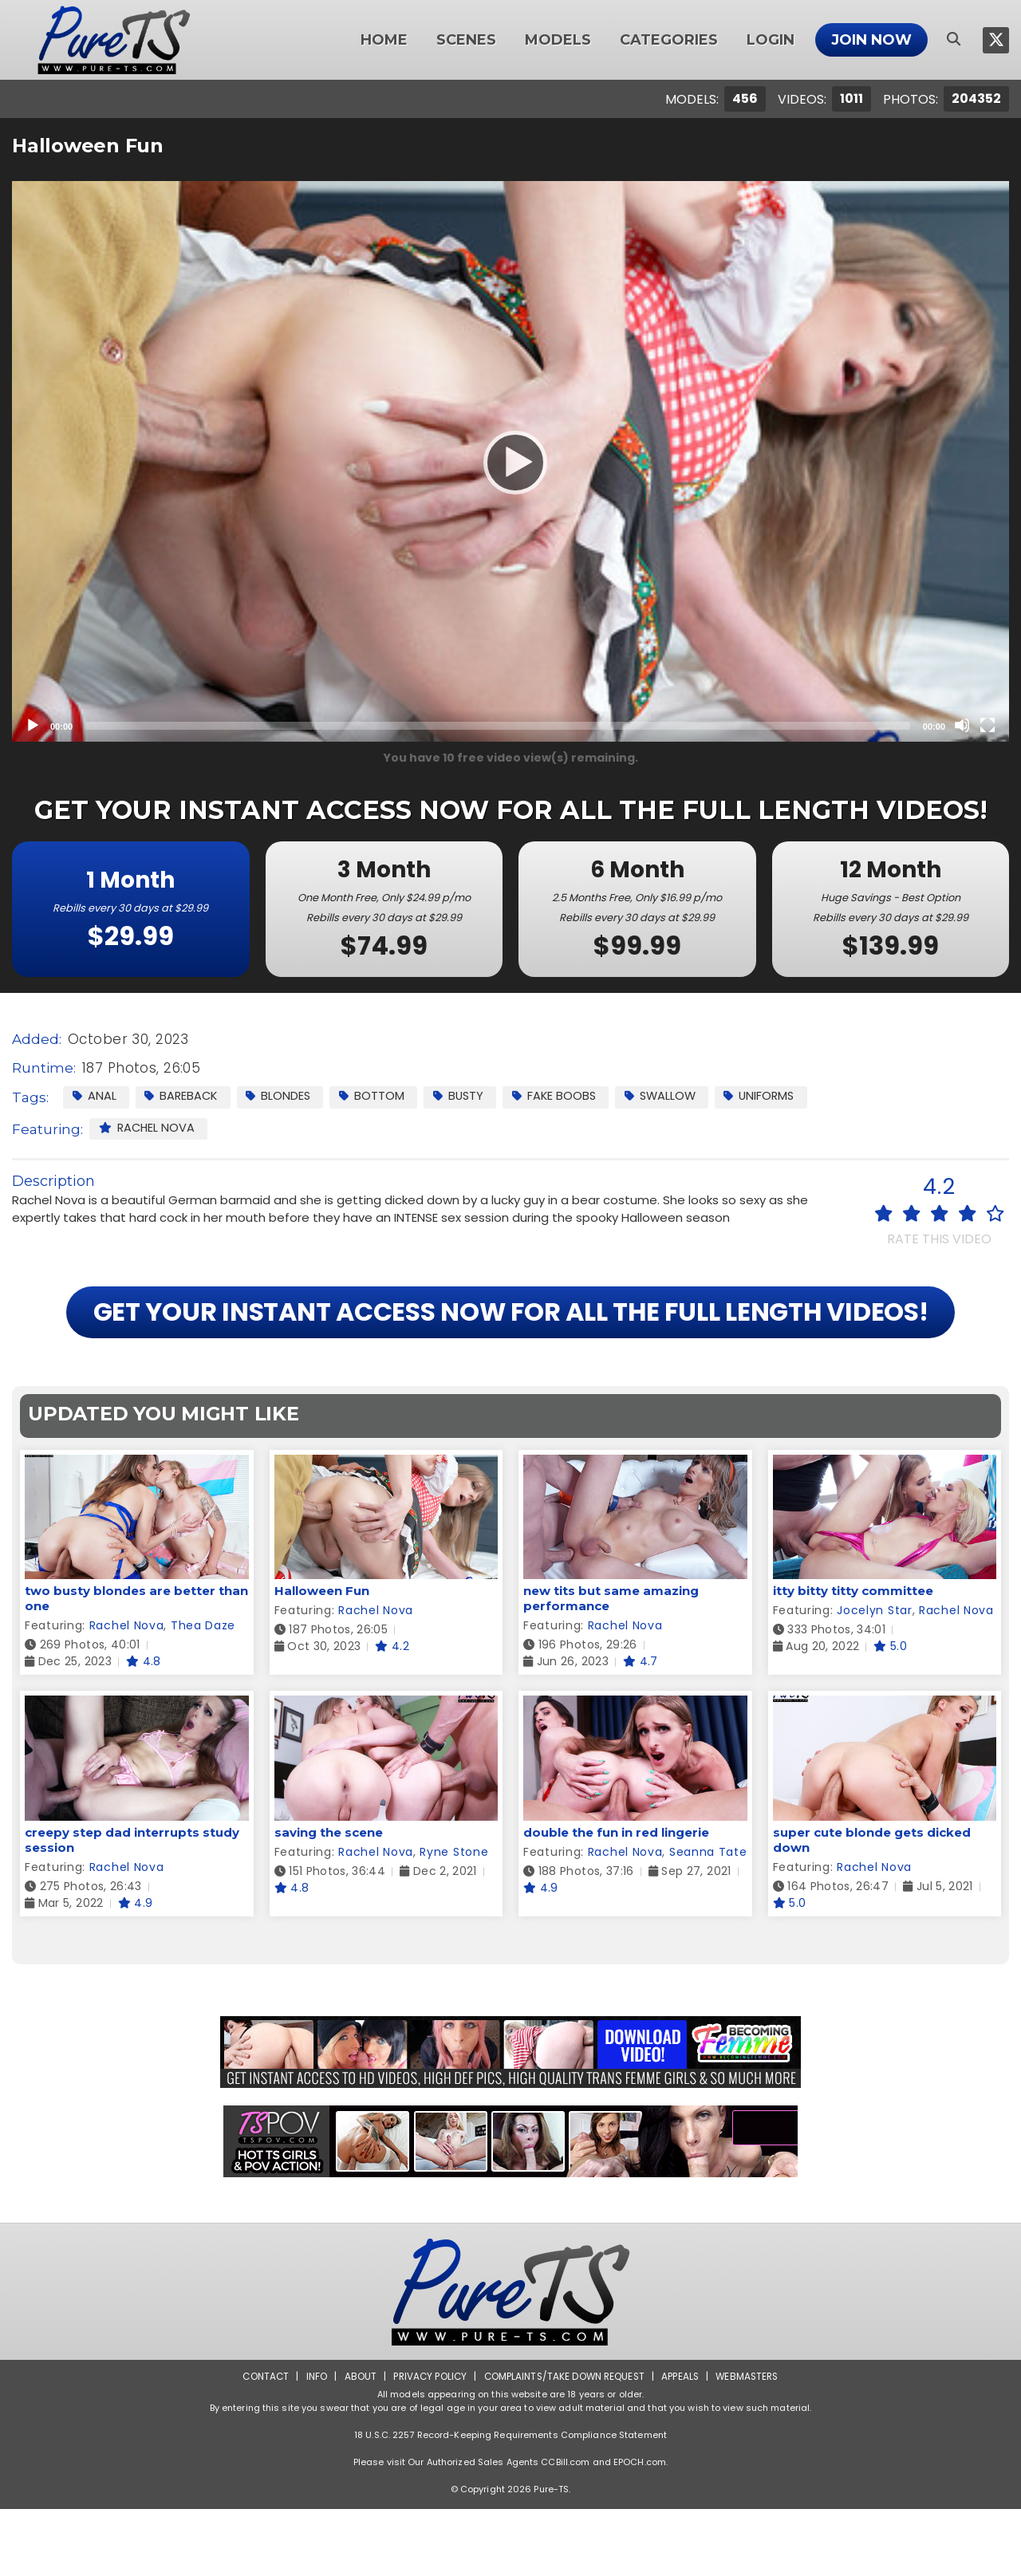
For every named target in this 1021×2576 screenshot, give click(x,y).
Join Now (871, 40)
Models (558, 40)
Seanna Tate (708, 1919)
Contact (261, 2443)
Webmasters (751, 2443)
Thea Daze (203, 1693)
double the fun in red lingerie (616, 1899)
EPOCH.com (639, 2529)
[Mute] (962, 725)
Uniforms (775, 1096)
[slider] (497, 726)
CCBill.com (565, 2529)
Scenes (466, 40)
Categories (669, 40)
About (356, 2443)
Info (312, 2443)
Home (384, 40)
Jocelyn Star (874, 1678)
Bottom (378, 1096)
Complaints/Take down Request (564, 2443)
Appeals (683, 2443)
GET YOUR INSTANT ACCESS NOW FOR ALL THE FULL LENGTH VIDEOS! (510, 1346)
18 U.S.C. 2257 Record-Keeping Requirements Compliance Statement (510, 2501)
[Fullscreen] (987, 725)
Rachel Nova (148, 1128)
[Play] (510, 462)
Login (770, 40)
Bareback (183, 1096)
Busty (466, 1096)
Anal (94, 1096)
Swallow (673, 1096)
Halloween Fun (321, 1658)
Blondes (283, 1096)
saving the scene (328, 1899)
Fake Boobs (564, 1096)
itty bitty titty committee (853, 1658)
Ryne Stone (454, 1919)
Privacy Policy (427, 2443)
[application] (510, 461)
